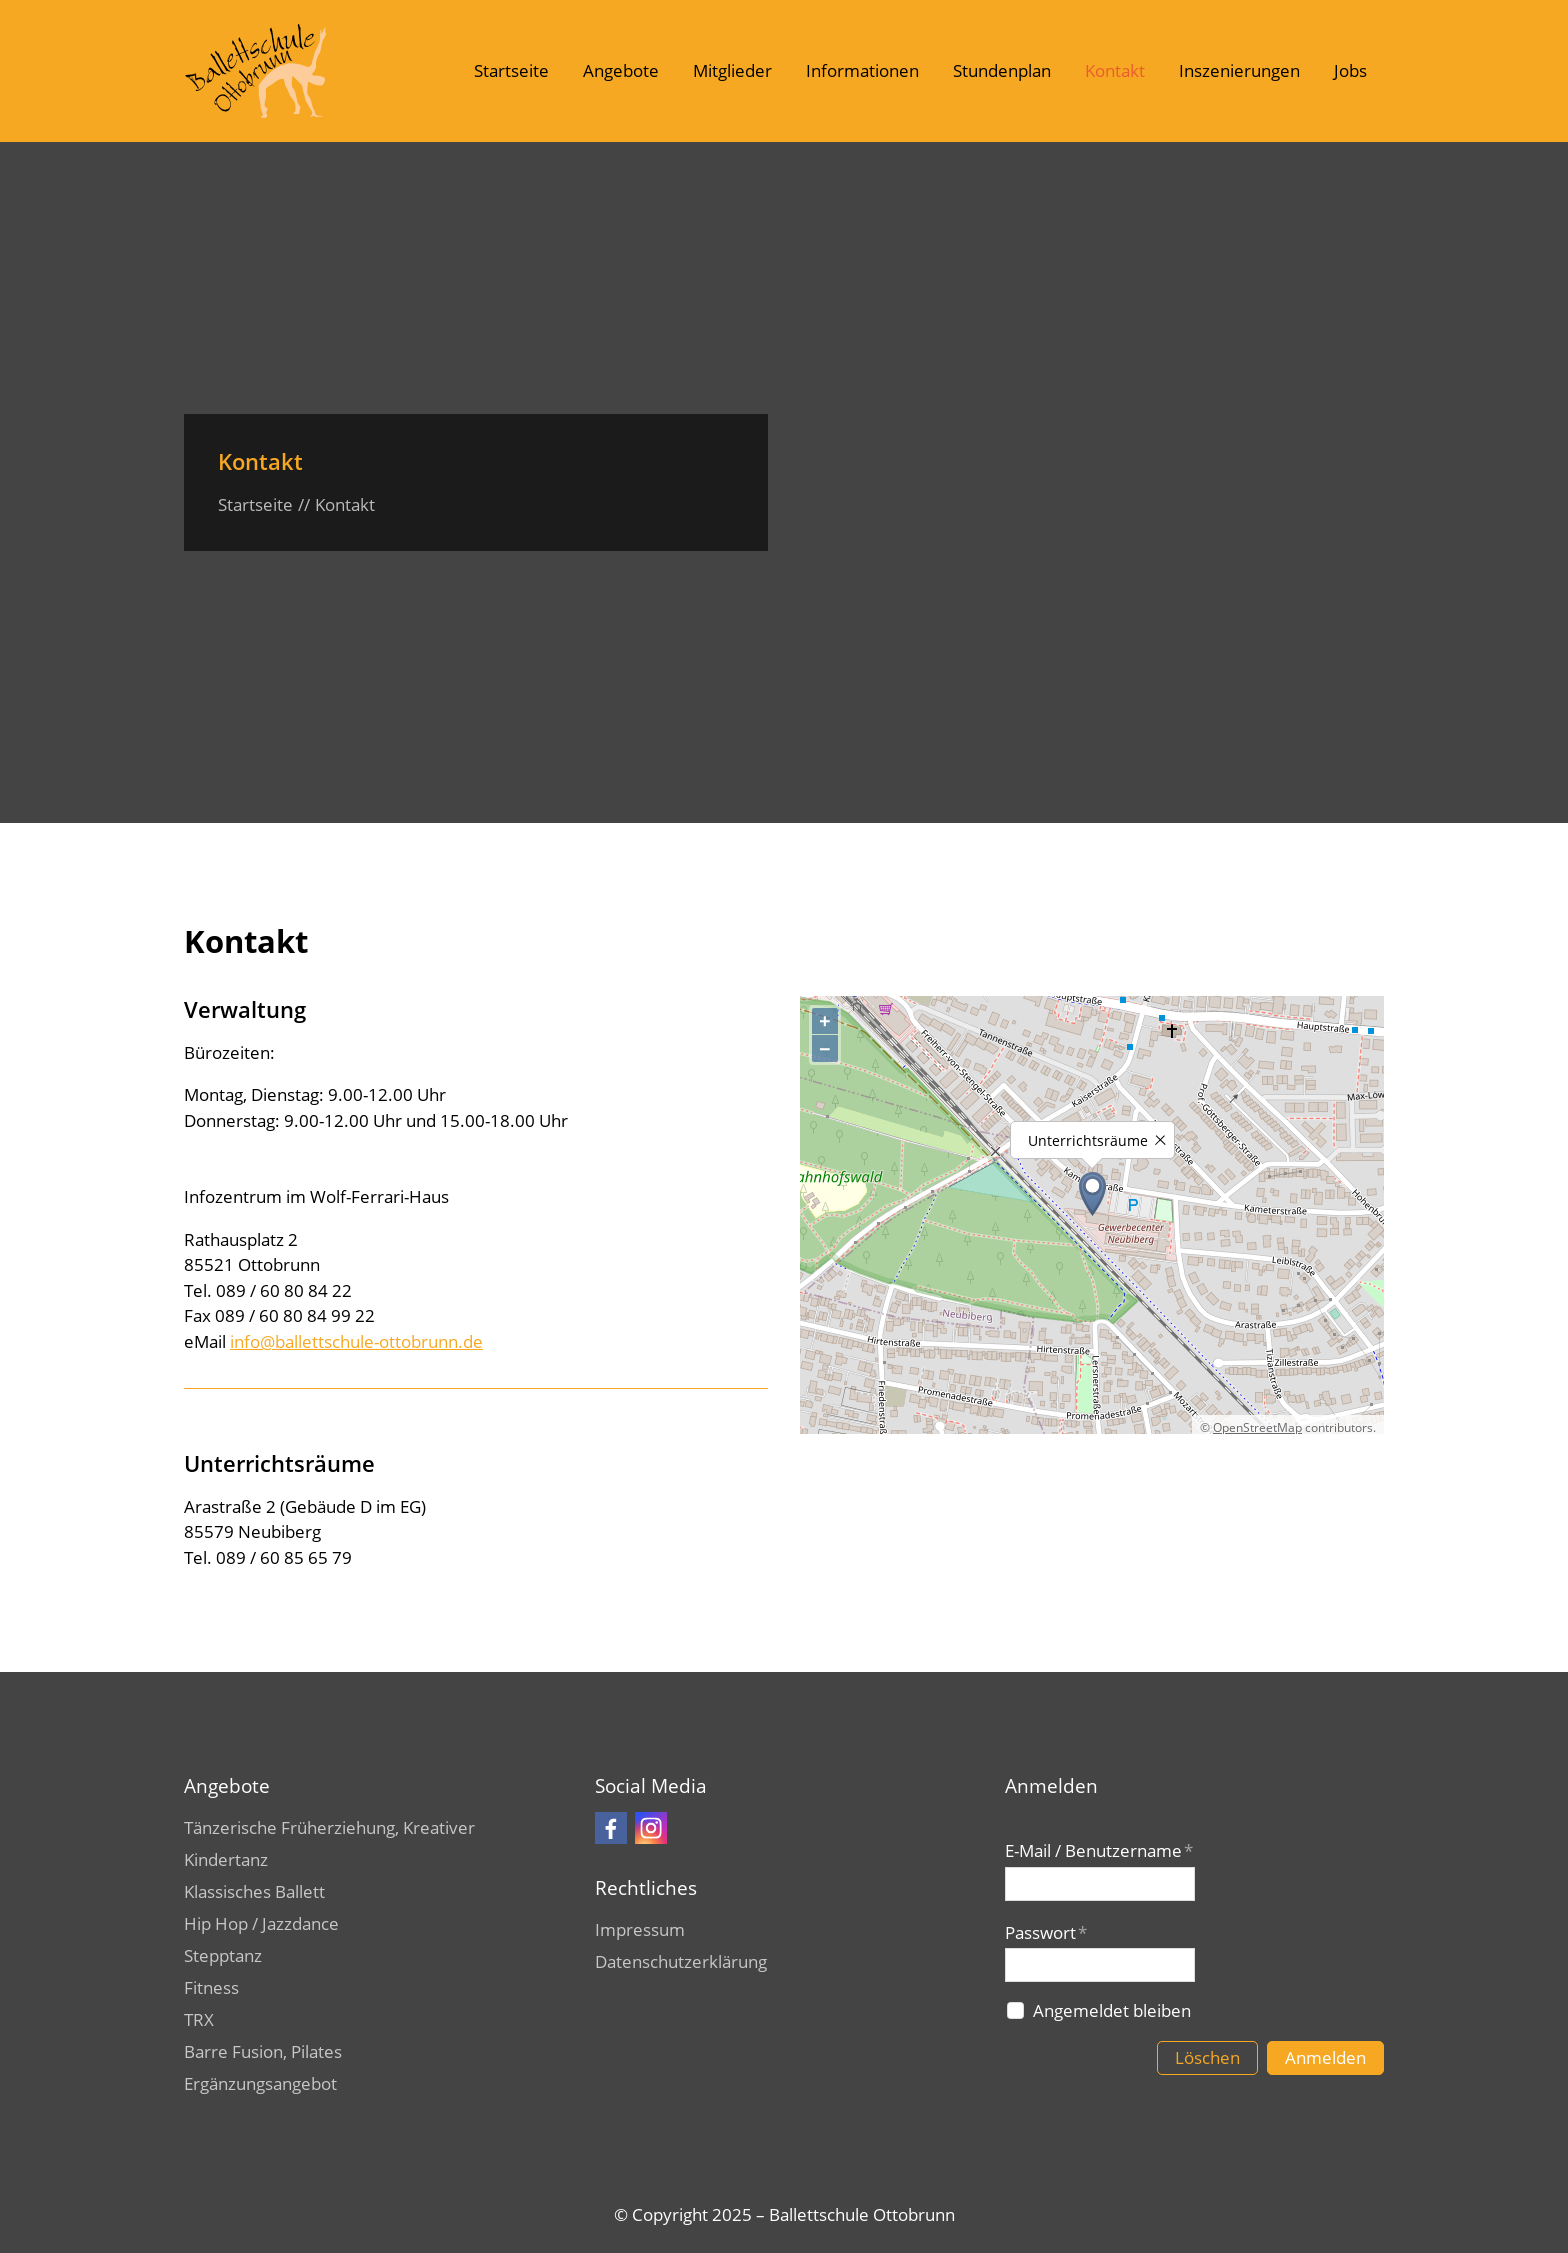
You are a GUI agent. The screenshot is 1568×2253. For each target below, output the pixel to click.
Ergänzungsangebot (260, 2083)
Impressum (640, 1929)
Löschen (1207, 2057)
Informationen (862, 70)
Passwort (1046, 1932)
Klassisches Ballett (254, 1891)
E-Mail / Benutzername (1099, 1850)
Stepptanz (223, 1955)
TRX (199, 2019)
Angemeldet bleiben (1112, 2010)
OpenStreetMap (1257, 1427)
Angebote (621, 70)
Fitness (211, 1987)
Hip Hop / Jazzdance (261, 1923)
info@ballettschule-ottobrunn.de (356, 1341)
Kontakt (1115, 70)
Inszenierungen (1239, 70)
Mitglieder (732, 70)
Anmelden (1325, 2057)
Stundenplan (1002, 70)
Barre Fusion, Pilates (263, 2051)
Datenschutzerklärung (681, 1961)
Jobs (1350, 70)
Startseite (511, 70)
